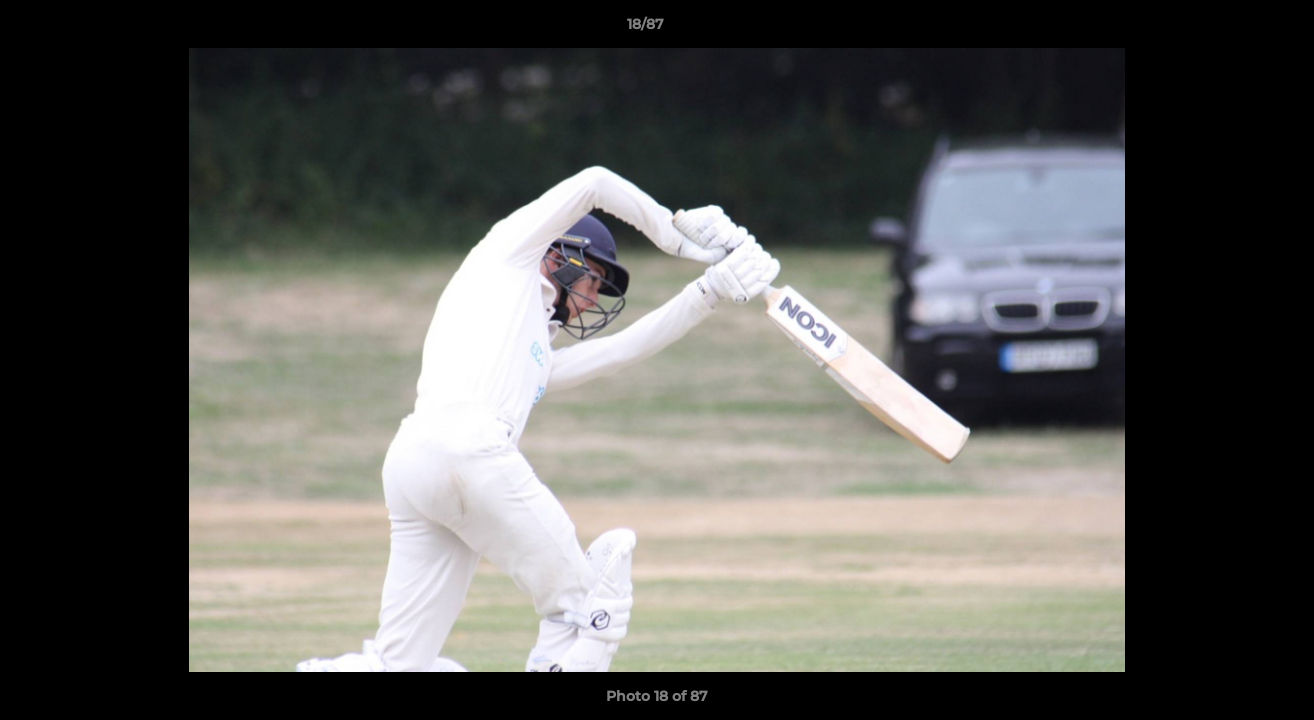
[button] (1230, 29)
